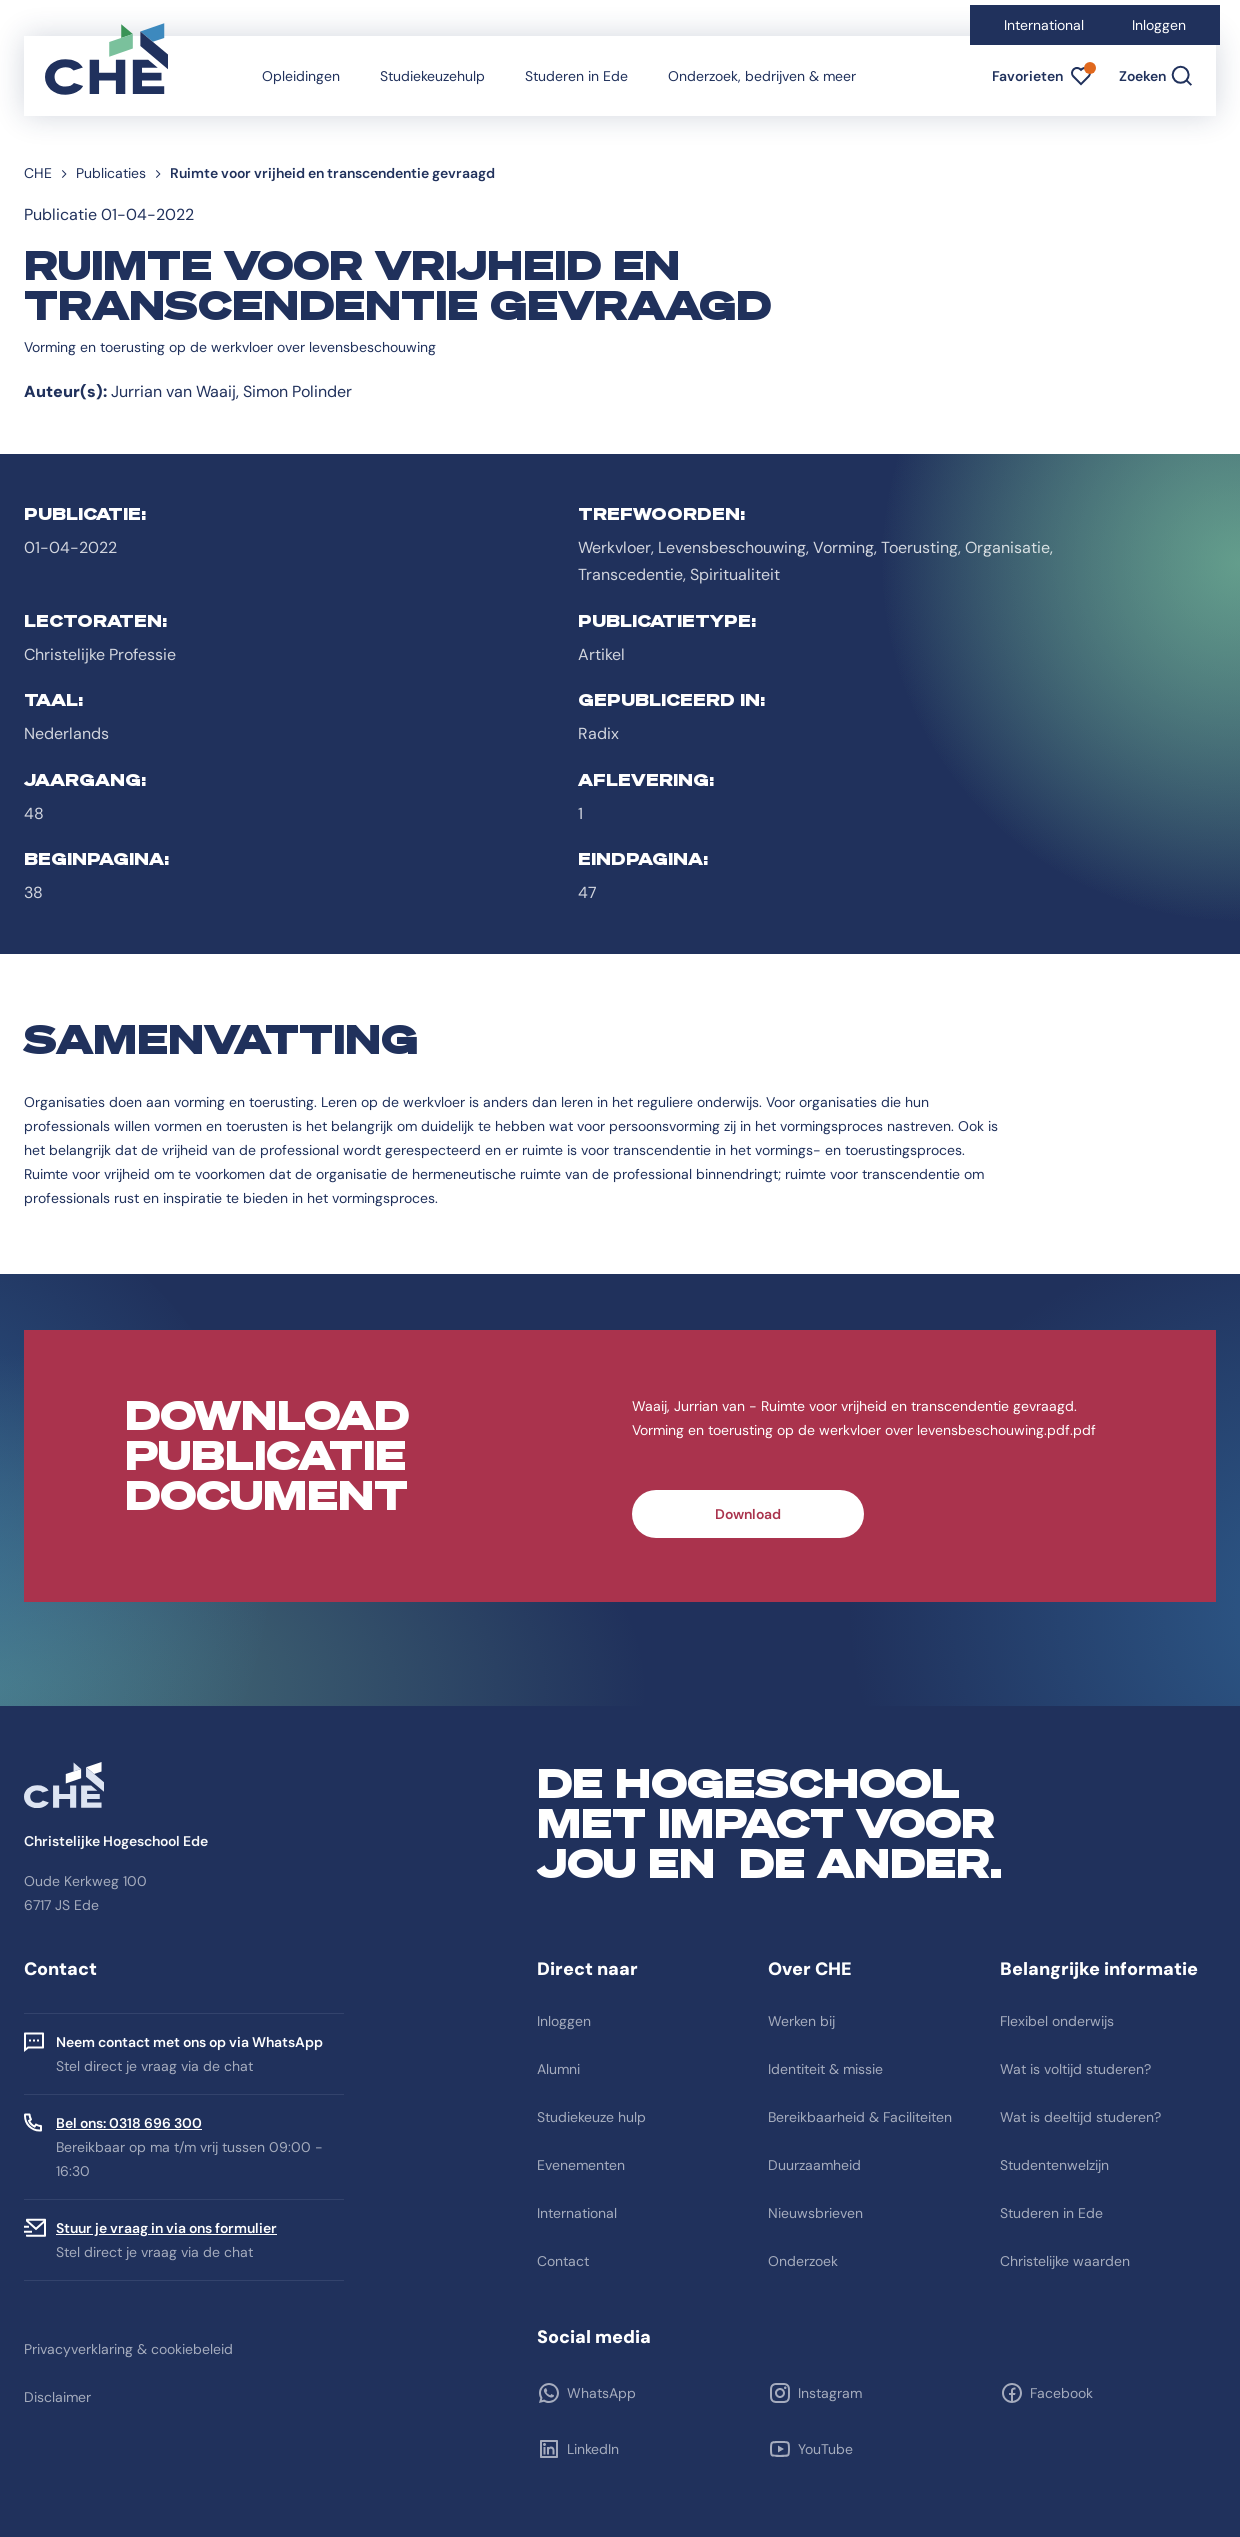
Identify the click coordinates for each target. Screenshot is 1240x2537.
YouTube (825, 2449)
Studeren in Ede (576, 76)
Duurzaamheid (814, 2165)
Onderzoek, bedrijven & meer (762, 76)
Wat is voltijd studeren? (1075, 2069)
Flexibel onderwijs (1057, 2021)
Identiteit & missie (825, 2069)
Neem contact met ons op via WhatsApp (189, 2042)
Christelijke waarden (1065, 2261)
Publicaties (111, 173)
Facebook (1061, 2393)
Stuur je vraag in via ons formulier (166, 2228)
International (1044, 25)
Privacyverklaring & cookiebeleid (128, 2349)
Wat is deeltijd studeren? (1080, 2117)
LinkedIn (593, 2449)
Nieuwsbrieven (815, 2213)
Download (748, 1514)
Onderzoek (803, 2261)
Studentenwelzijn (1054, 2165)
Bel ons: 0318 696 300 (129, 2123)
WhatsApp (601, 2393)
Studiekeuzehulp (432, 76)
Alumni (558, 2069)
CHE (38, 173)
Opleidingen (301, 76)
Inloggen (1159, 25)
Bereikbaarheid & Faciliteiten (860, 2117)
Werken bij (801, 2021)
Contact (563, 2261)
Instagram (830, 2393)
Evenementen (581, 2165)
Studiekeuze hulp (591, 2117)
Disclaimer (57, 2397)
